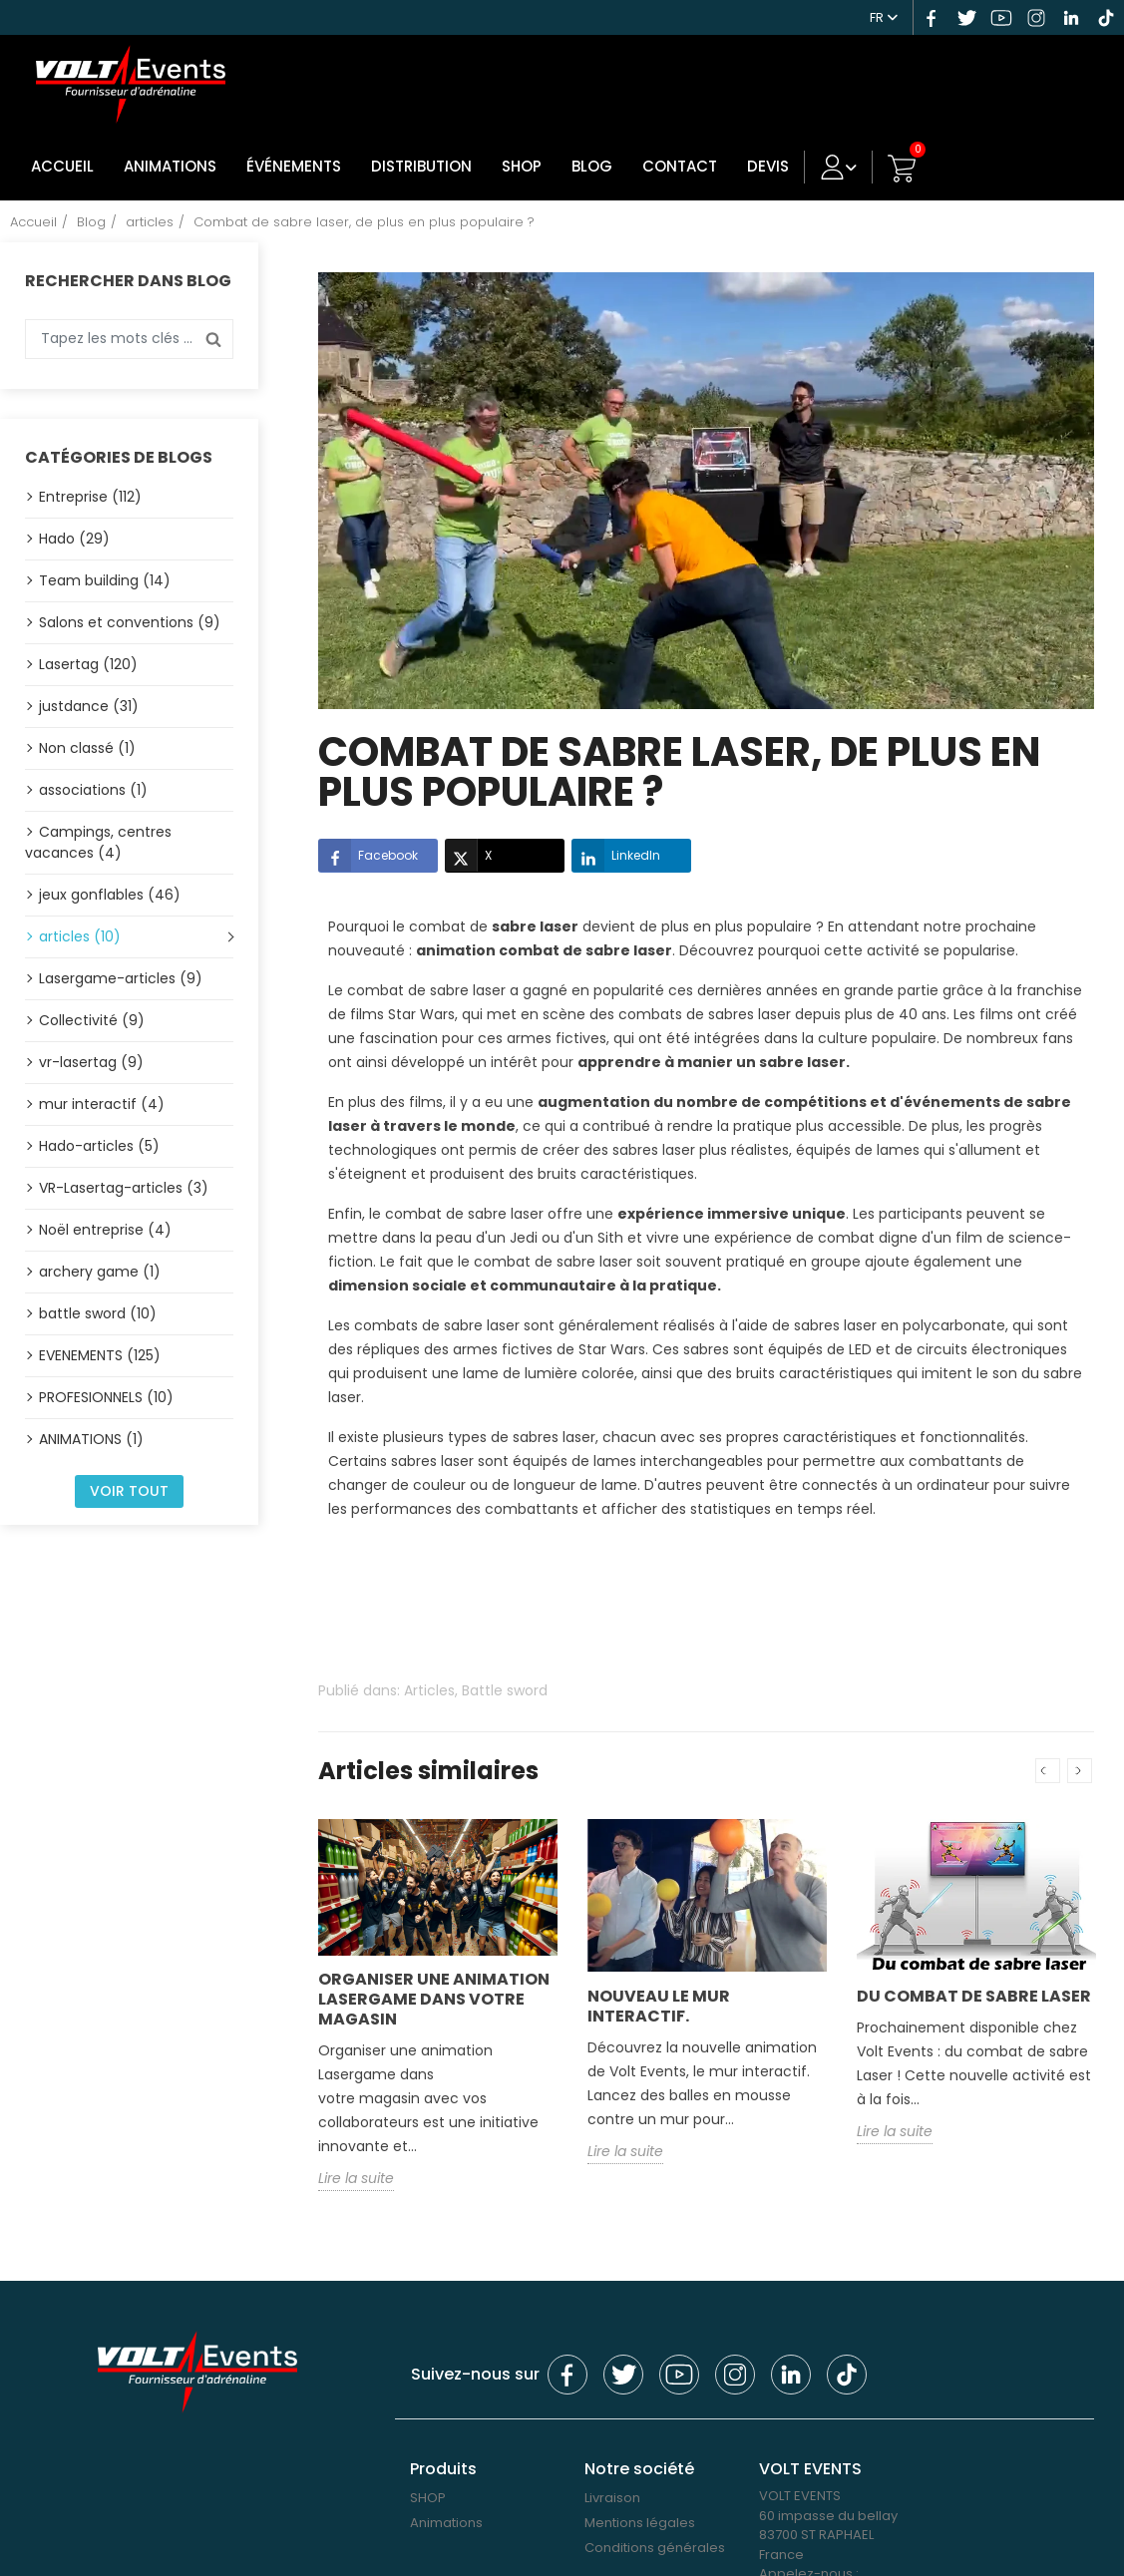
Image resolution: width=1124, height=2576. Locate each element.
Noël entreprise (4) (105, 1229)
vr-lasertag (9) (91, 1061)
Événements (289, 166)
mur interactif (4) (102, 1103)
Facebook (368, 856)
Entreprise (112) (90, 496)
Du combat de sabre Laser (974, 1995)
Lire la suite (356, 2178)
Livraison (612, 2497)
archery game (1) (100, 1271)
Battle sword (505, 1690)
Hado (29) (74, 538)
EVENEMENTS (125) (100, 1354)
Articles (429, 1690)
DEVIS (755, 166)
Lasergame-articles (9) (120, 977)
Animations (168, 166)
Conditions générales (654, 2547)
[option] (437, 2019)
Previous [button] (1047, 1770)
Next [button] (1079, 1770)
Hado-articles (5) (99, 1145)
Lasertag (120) (88, 663)
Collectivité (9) (92, 1019)
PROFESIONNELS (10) (106, 1396)
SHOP (514, 166)
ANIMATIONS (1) (91, 1438)
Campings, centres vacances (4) (98, 841)
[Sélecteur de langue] (884, 15)
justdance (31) (89, 705)
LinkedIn (615, 856)
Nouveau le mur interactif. (658, 2005)
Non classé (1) (87, 747)
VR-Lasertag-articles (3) (123, 1187)
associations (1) (93, 789)
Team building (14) (105, 579)
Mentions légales (639, 2522)
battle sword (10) (98, 1312)
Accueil (61, 166)
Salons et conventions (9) (129, 621)
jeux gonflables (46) (110, 894)
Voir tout (129, 1490)
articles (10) (80, 935)
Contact (668, 166)
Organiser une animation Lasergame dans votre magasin (434, 1999)
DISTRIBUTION (416, 166)
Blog (582, 166)
